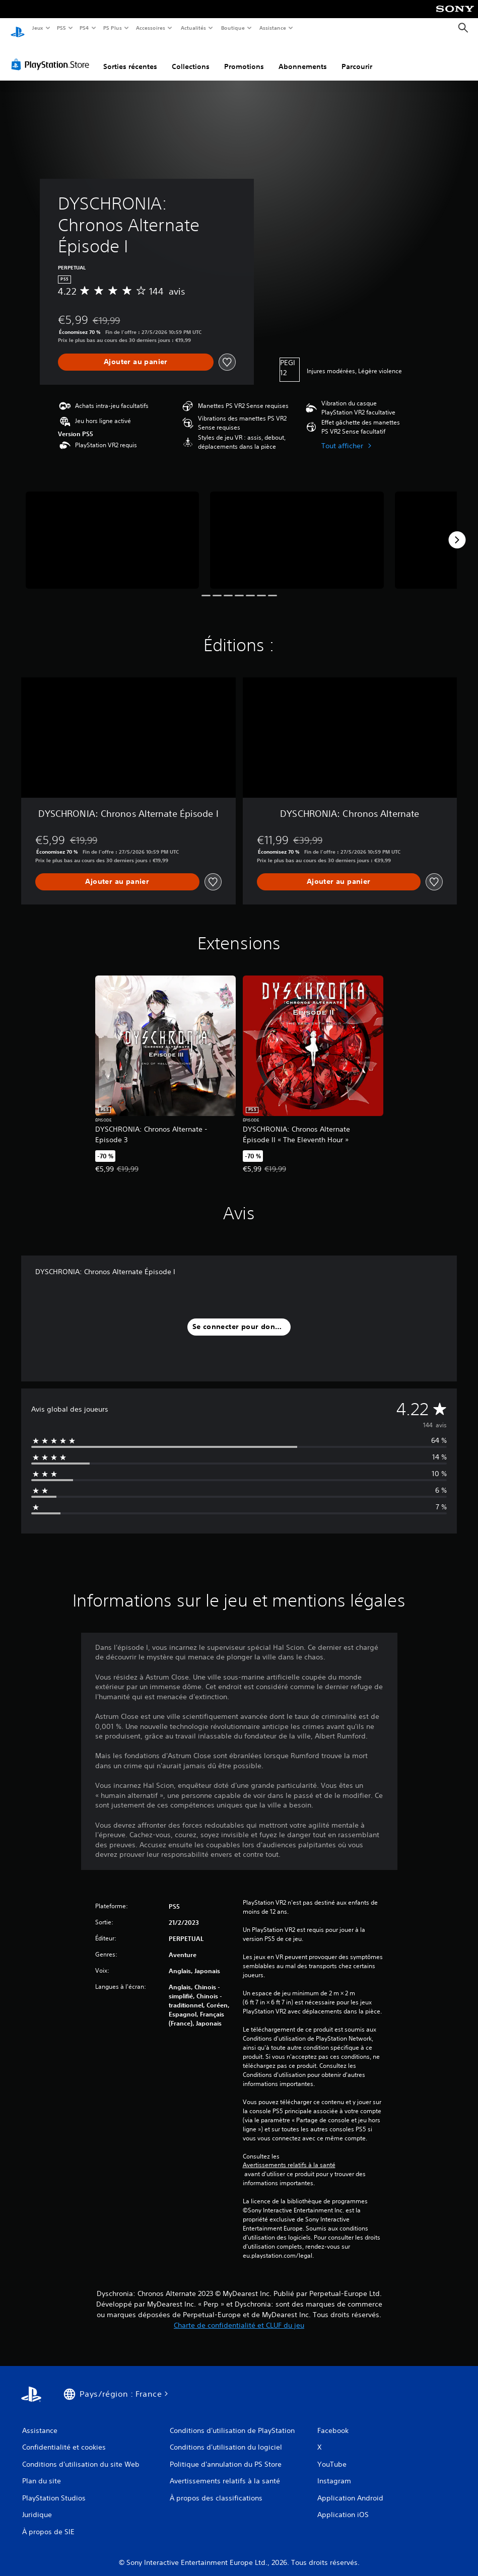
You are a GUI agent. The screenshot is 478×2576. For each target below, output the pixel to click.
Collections (191, 56)
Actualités (193, 27)
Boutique (232, 27)
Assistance (272, 27)
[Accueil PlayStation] (17, 28)
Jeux (37, 27)
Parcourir (357, 56)
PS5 (61, 27)
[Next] (456, 530)
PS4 (85, 27)
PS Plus (112, 27)
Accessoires (150, 27)
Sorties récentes (130, 56)
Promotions (244, 56)
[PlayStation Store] (52, 55)
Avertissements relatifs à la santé (289, 2155)
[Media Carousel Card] (112, 531)
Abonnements (303, 56)
